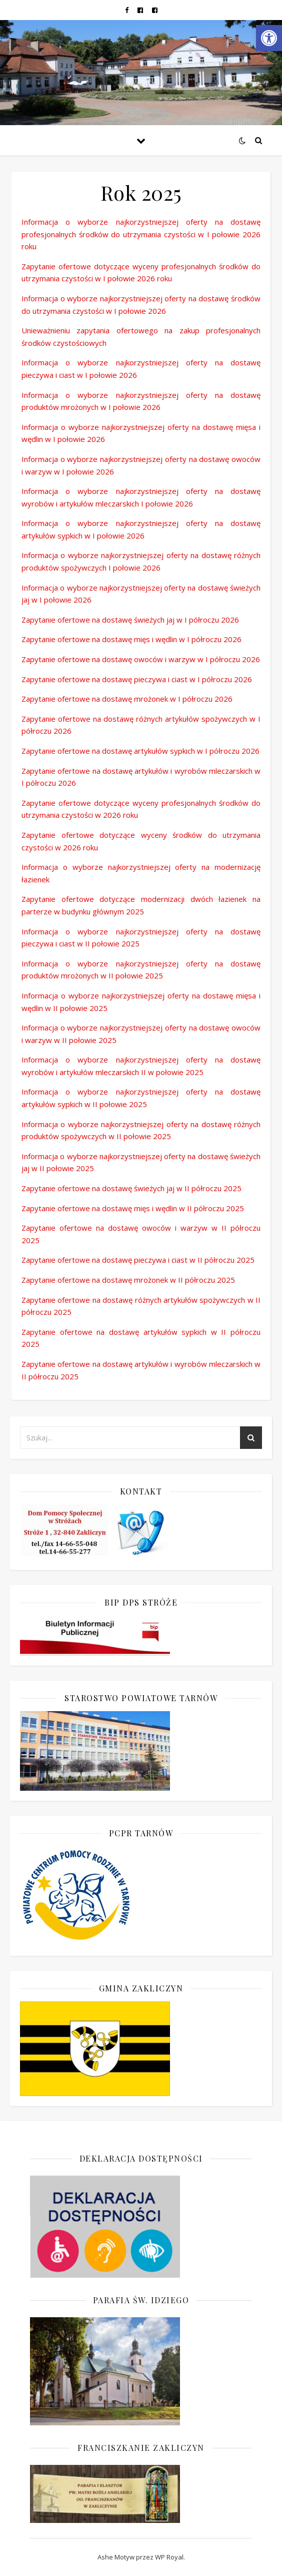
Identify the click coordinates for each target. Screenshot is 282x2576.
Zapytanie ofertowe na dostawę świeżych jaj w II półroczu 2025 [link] (132, 1188)
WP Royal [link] (169, 2556)
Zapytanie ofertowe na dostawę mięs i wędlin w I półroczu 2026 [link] (132, 639)
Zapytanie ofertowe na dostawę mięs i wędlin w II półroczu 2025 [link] (133, 1208)
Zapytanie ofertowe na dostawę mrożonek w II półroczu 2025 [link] (128, 1280)
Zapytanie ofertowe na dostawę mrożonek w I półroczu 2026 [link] (127, 699)
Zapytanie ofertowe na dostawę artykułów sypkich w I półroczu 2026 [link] (141, 751)
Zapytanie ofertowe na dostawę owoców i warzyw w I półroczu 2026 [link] (141, 659)
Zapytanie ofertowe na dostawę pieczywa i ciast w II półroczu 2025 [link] (138, 1260)
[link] (269, 38)
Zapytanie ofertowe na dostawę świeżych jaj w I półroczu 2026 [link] (130, 620)
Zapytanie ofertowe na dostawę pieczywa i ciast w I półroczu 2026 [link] (137, 679)
